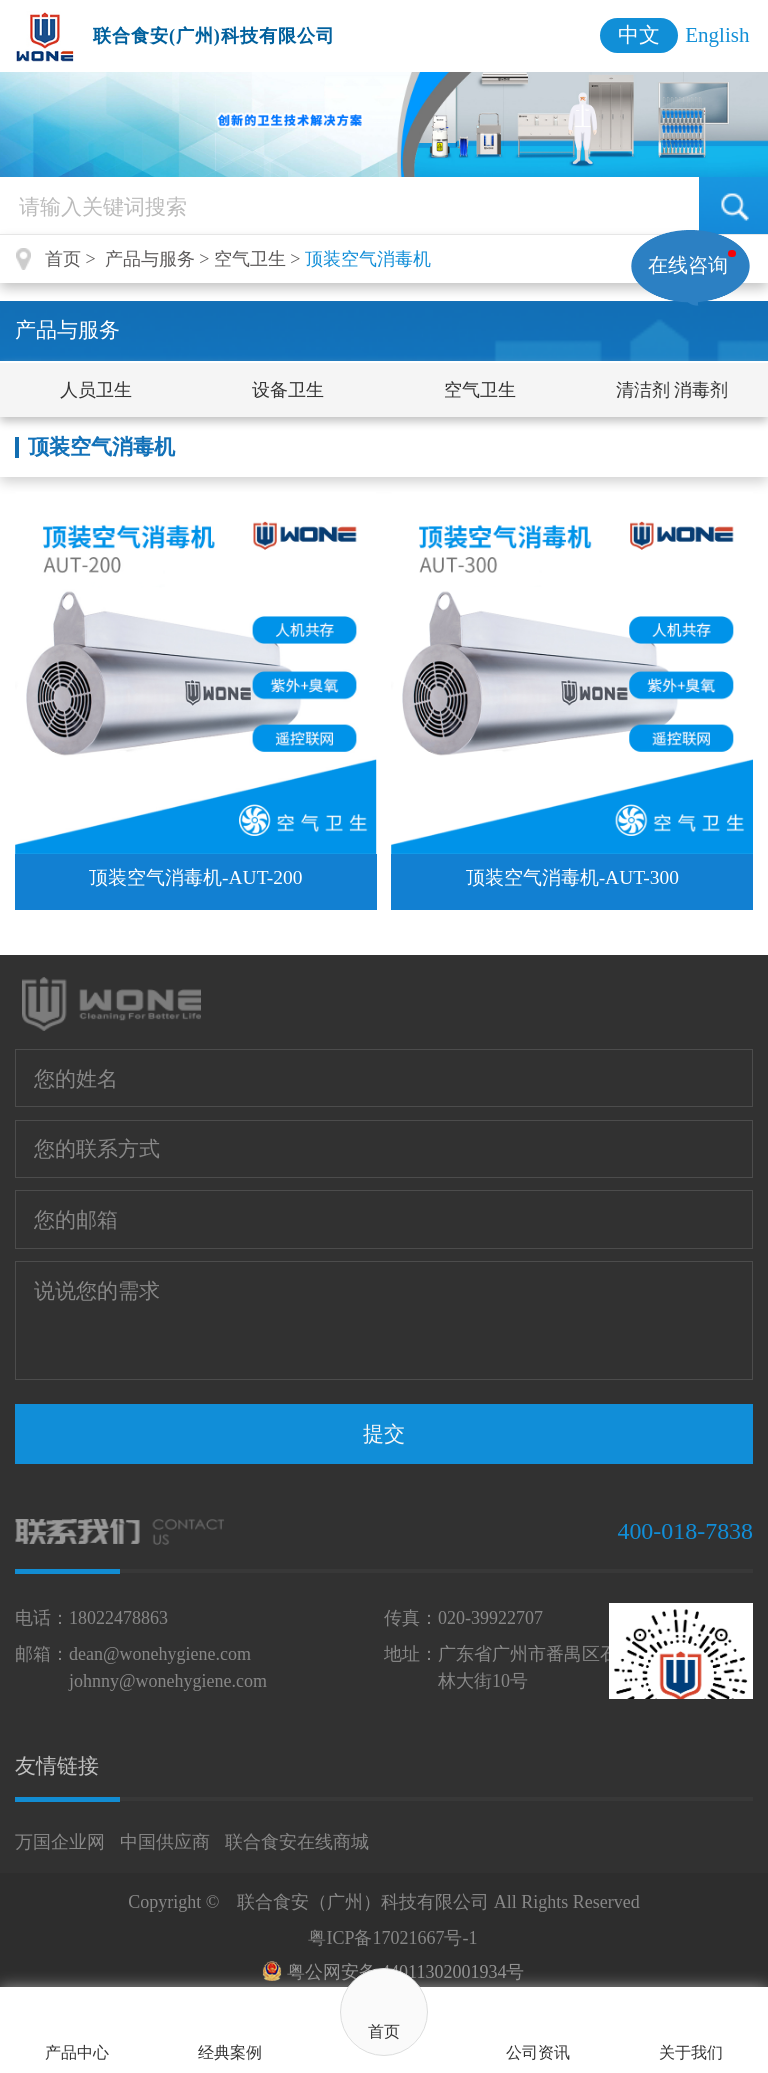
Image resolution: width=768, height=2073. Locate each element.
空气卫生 (250, 259)
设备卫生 (288, 390)
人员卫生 (96, 390)
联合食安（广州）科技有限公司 (363, 1902)
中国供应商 (165, 1842)
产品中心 (77, 2053)
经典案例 (230, 2053)
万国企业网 (60, 1842)
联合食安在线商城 (297, 1842)
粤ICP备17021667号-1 (392, 1938)
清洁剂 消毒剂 (672, 390)
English (717, 35)
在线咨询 (688, 265)
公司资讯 (538, 2053)
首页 (384, 2032)
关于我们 (691, 2053)
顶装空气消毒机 (368, 259)
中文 (639, 35)
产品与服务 (150, 259)
